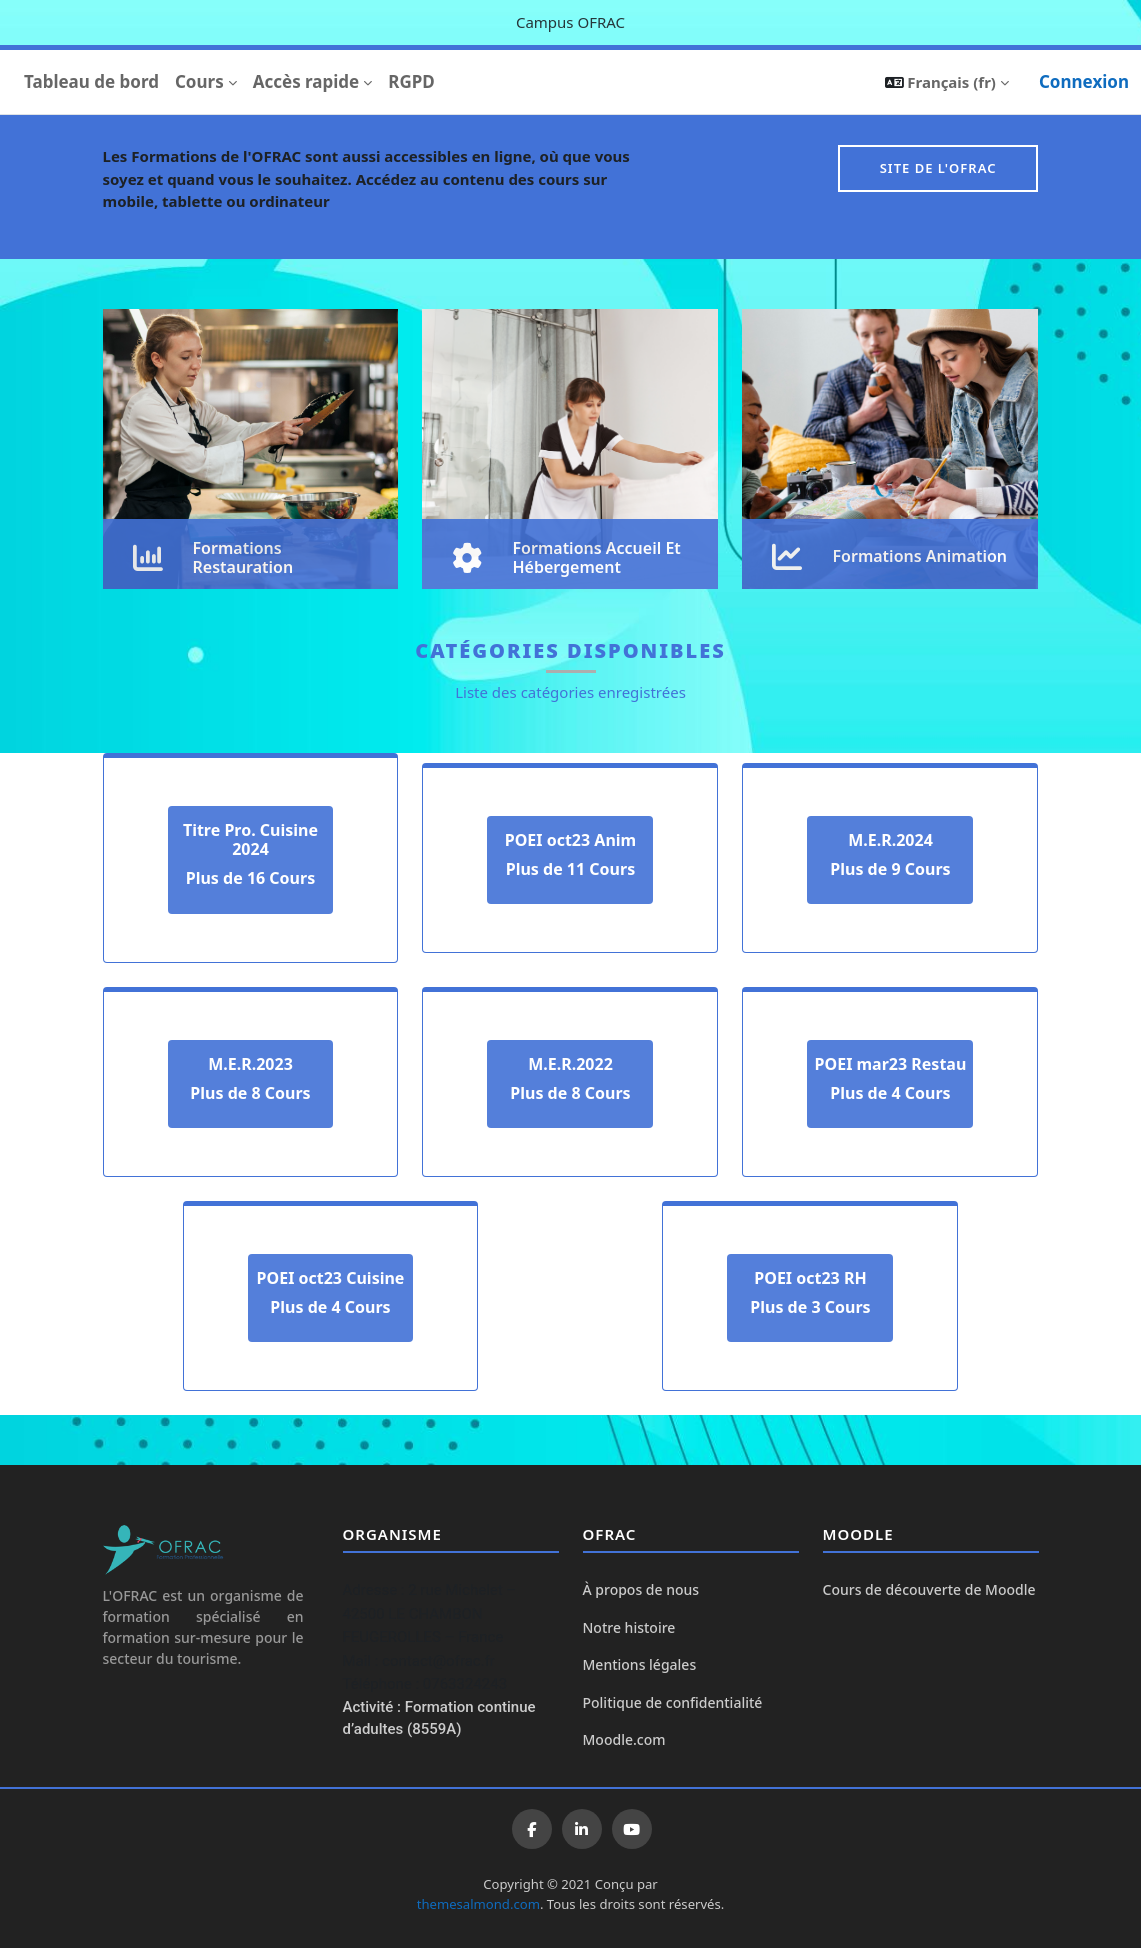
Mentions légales (640, 1664)
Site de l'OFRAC (938, 168)
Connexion (1084, 81)
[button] (947, 82)
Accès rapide (306, 81)
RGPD (411, 81)
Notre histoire (629, 1627)
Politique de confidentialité (673, 1702)
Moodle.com (624, 1739)
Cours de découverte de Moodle (929, 1589)
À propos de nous (641, 1589)
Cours (199, 81)
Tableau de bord (91, 81)
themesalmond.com (478, 1904)
